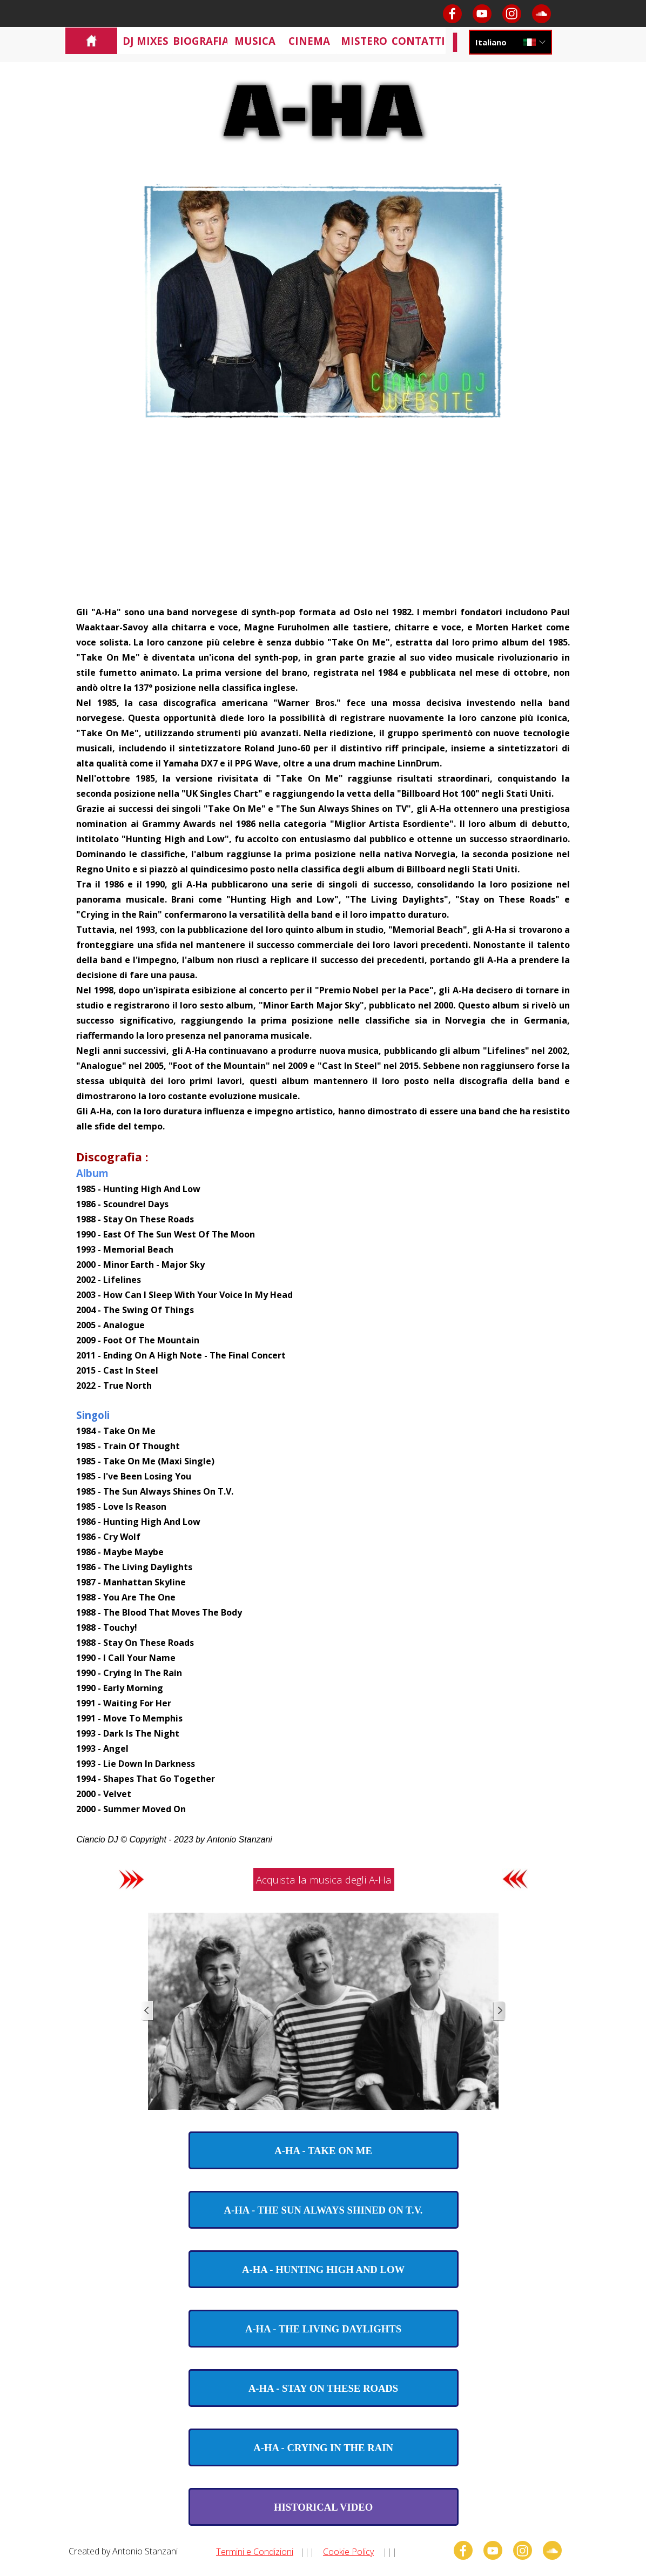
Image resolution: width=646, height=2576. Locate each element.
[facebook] (452, 13)
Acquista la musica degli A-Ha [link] (324, 1879)
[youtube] (482, 13)
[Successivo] (499, 2011)
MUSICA (254, 41)
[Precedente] (147, 2011)
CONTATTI (418, 41)
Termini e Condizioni (254, 2552)
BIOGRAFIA (201, 41)
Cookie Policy (348, 2552)
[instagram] (511, 13)
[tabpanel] (322, 1225)
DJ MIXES (146, 41)
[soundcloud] (541, 13)
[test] (324, 2150)
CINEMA (309, 41)
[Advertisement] (323, 522)
